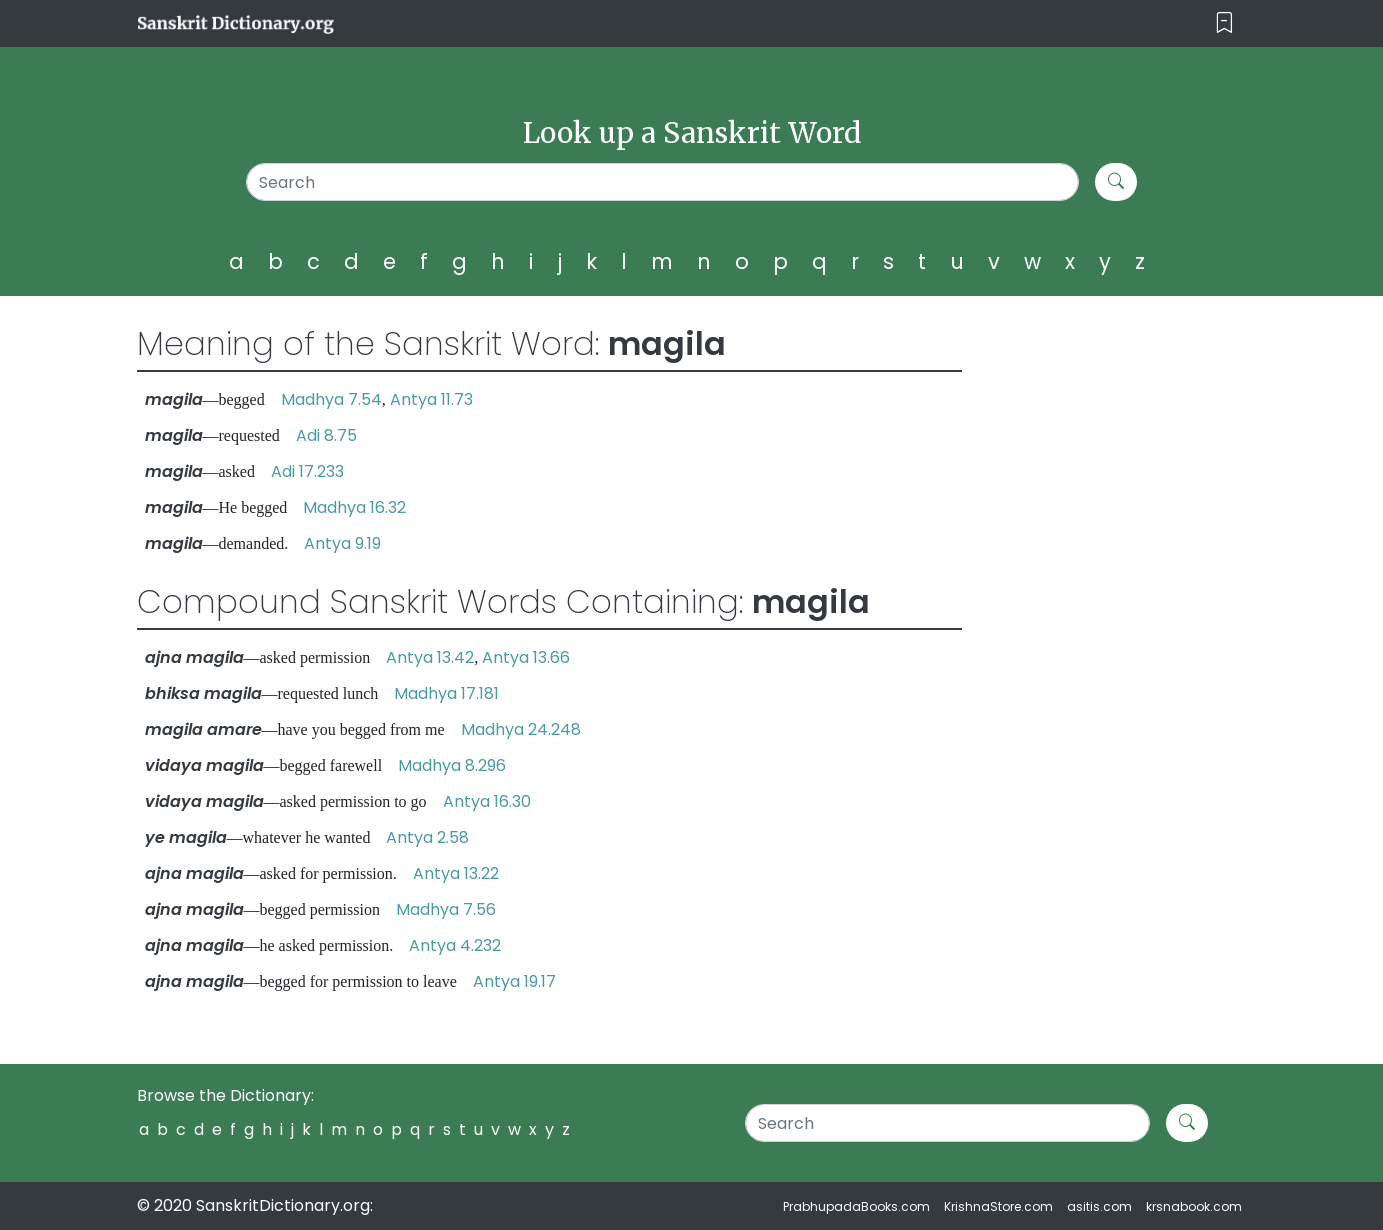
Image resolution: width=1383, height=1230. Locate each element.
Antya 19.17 (514, 981)
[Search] (662, 182)
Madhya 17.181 (446, 693)
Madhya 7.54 (331, 399)
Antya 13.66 (526, 657)
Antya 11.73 (431, 399)
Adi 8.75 (326, 435)
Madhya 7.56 (446, 909)
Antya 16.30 (487, 801)
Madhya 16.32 (354, 507)
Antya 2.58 (427, 837)
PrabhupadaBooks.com (856, 1206)
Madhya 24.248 (521, 729)
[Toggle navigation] (1224, 23)
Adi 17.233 (307, 471)
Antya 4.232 (455, 945)
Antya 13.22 (456, 873)
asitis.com (1099, 1206)
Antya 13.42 (430, 657)
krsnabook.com (1194, 1206)
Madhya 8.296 (452, 765)
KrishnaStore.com (998, 1206)
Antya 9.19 (342, 543)
